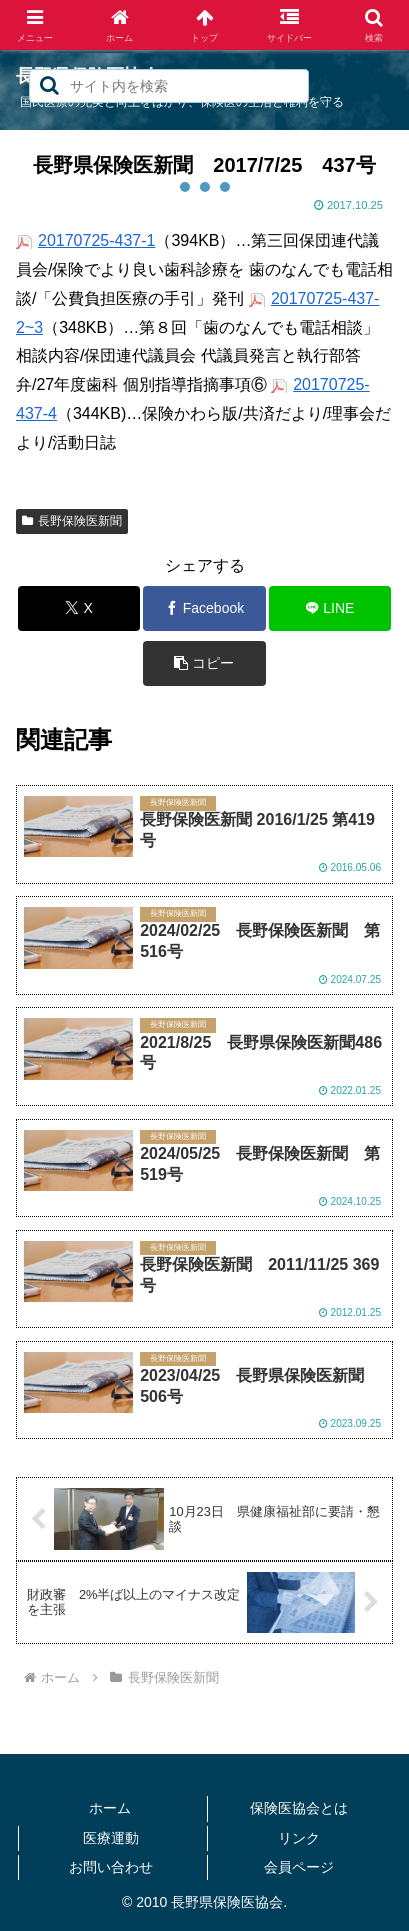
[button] (49, 85)
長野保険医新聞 (72, 521)
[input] (169, 86)
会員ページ (299, 1867)
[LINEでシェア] (330, 608)
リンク (299, 1838)
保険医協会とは (299, 1808)
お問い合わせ (111, 1867)
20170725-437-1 (96, 240)
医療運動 (111, 1838)
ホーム (110, 1808)
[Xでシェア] (79, 608)
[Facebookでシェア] (204, 608)
